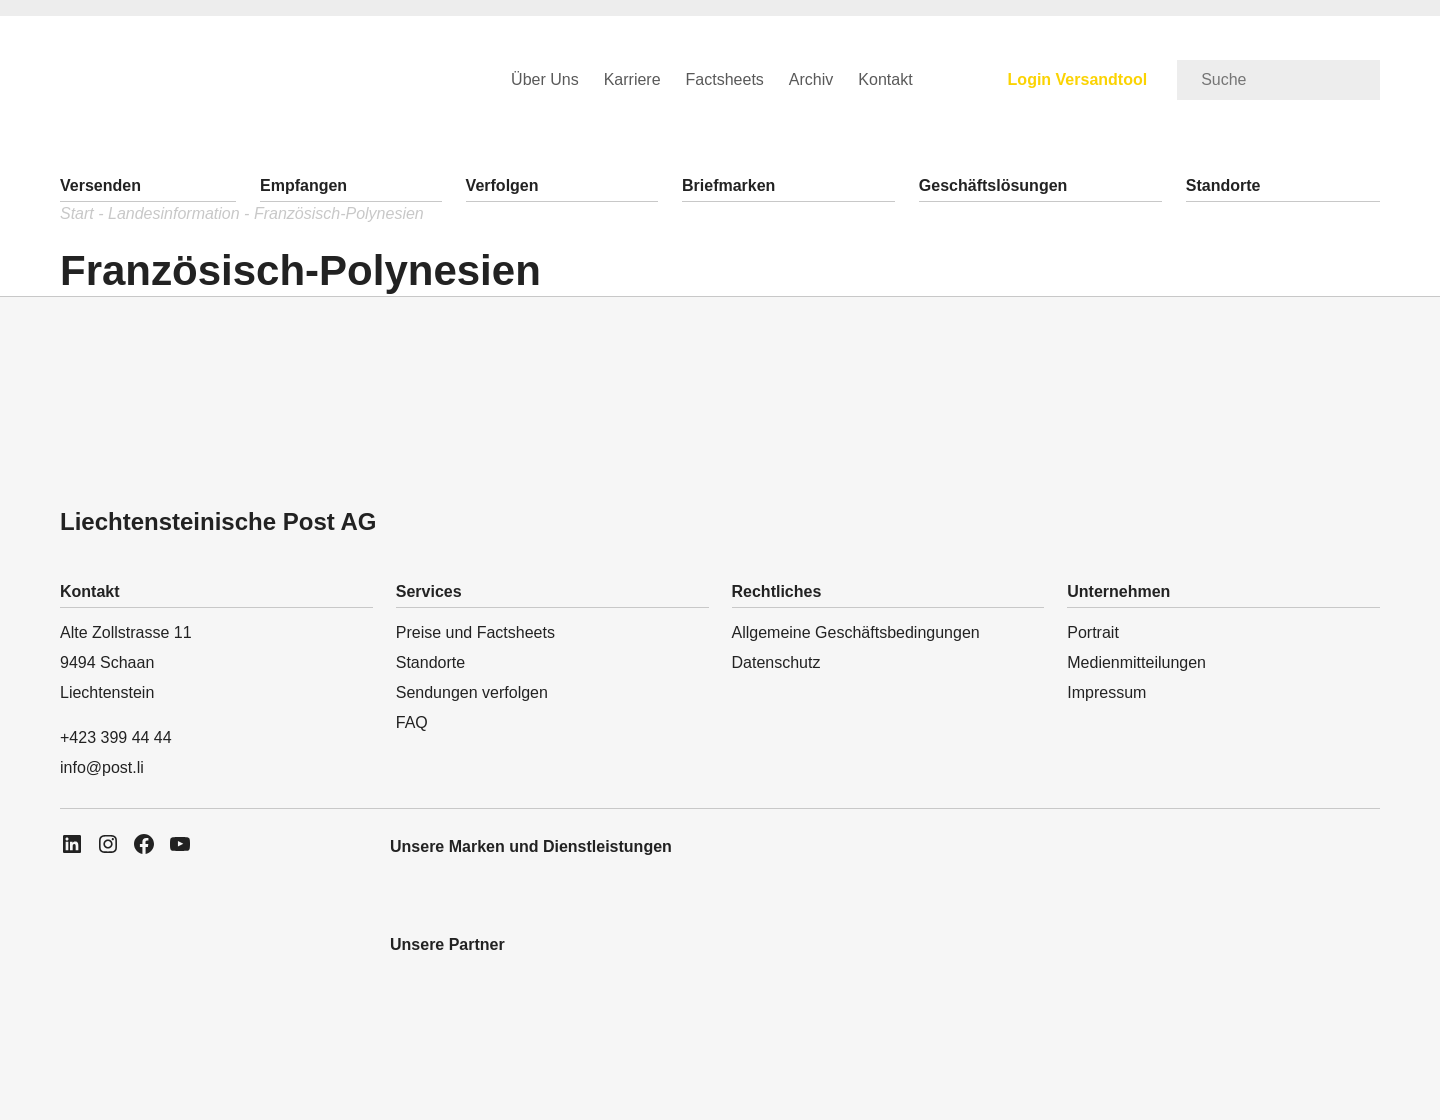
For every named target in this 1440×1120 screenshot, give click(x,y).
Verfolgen (502, 185)
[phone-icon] (51, 1102)
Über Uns (545, 79)
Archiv (811, 79)
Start (77, 213)
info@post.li (102, 767)
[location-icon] (208, 1102)
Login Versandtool (1078, 79)
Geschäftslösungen (993, 185)
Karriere (632, 79)
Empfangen (303, 185)
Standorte (1223, 185)
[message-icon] (129, 1102)
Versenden (100, 185)
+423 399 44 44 (116, 737)
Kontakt (885, 79)
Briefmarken (728, 185)
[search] (1278, 80)
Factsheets (725, 79)
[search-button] (1359, 71)
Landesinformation (174, 213)
